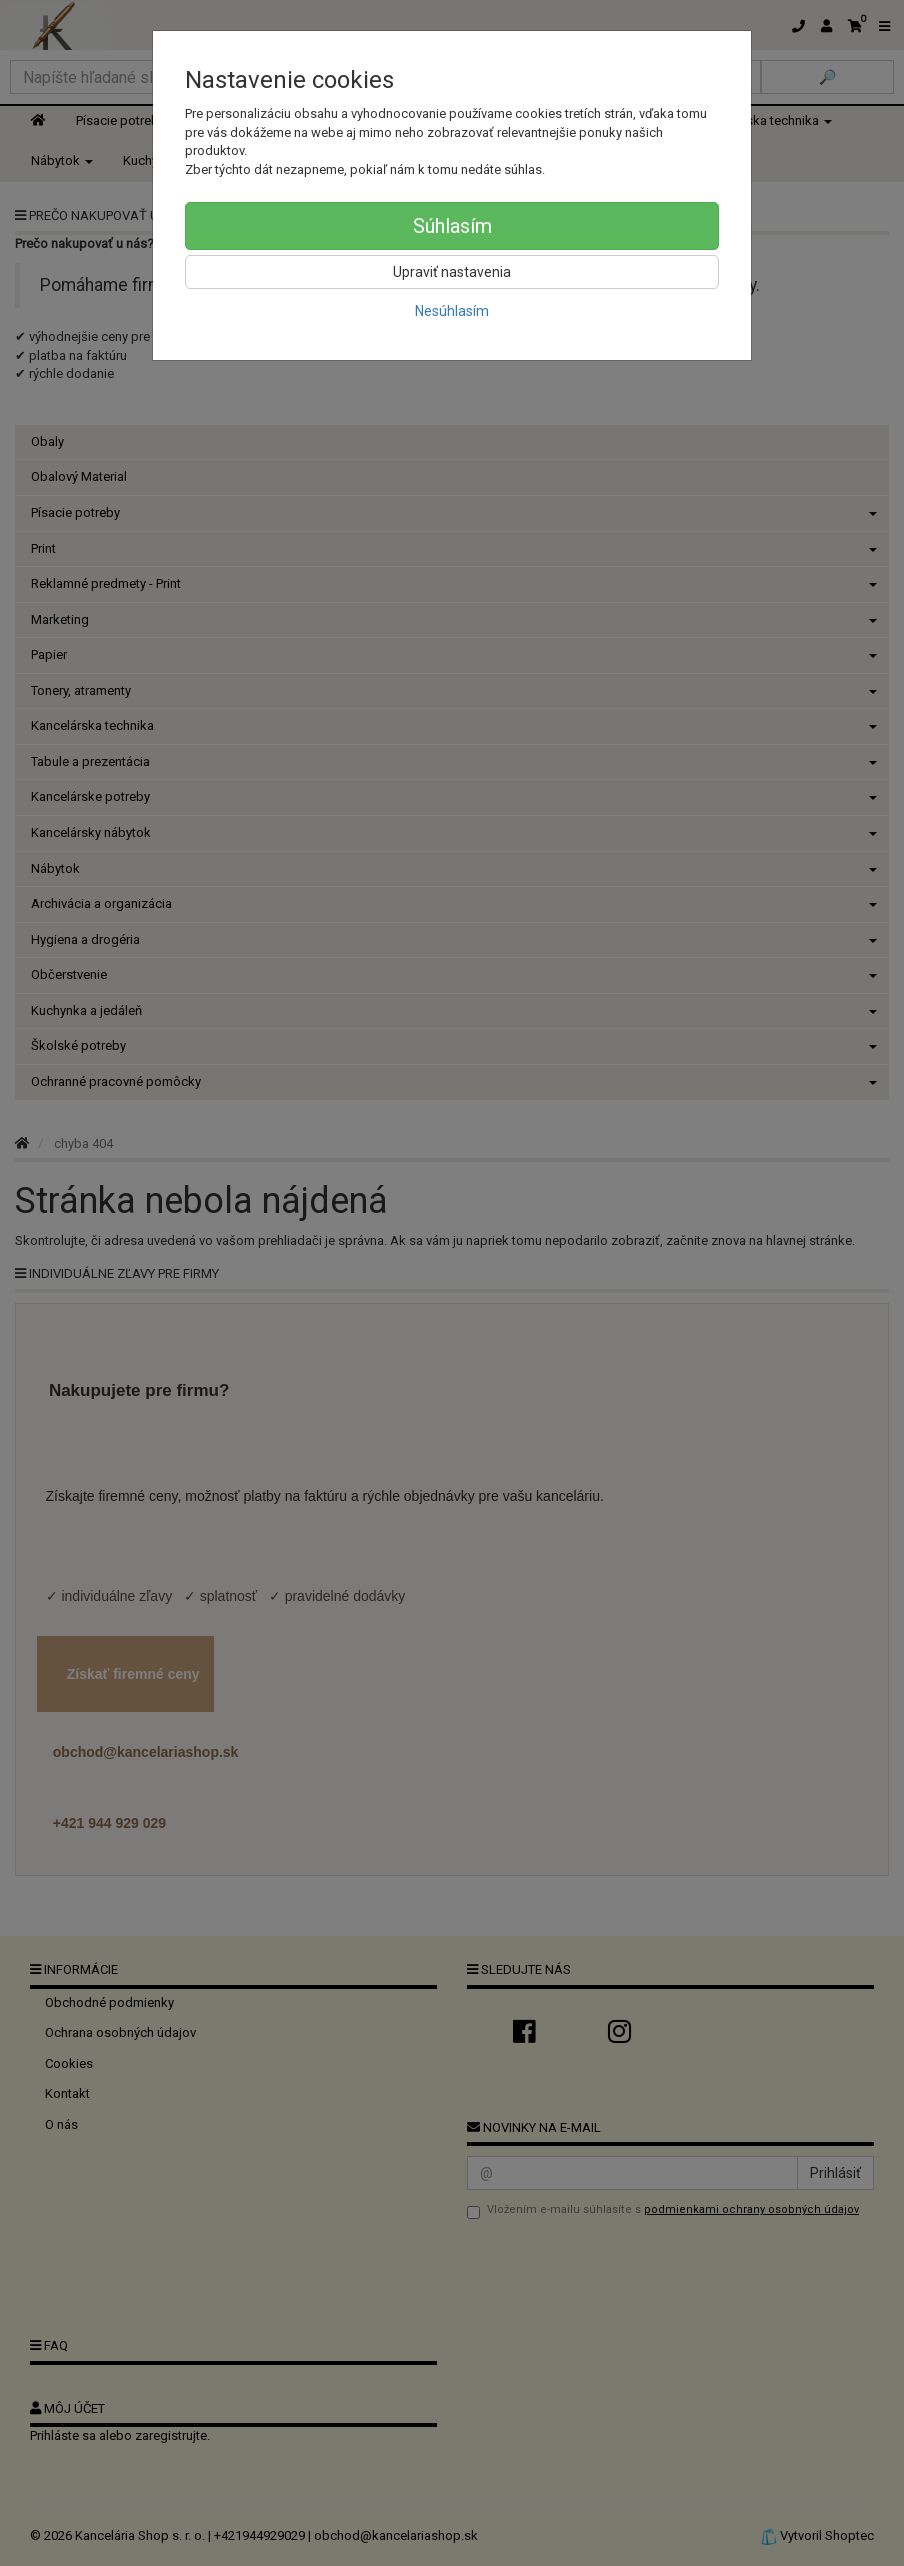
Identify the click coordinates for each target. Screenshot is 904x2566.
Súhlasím (452, 226)
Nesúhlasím (452, 311)
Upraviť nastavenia (452, 272)
